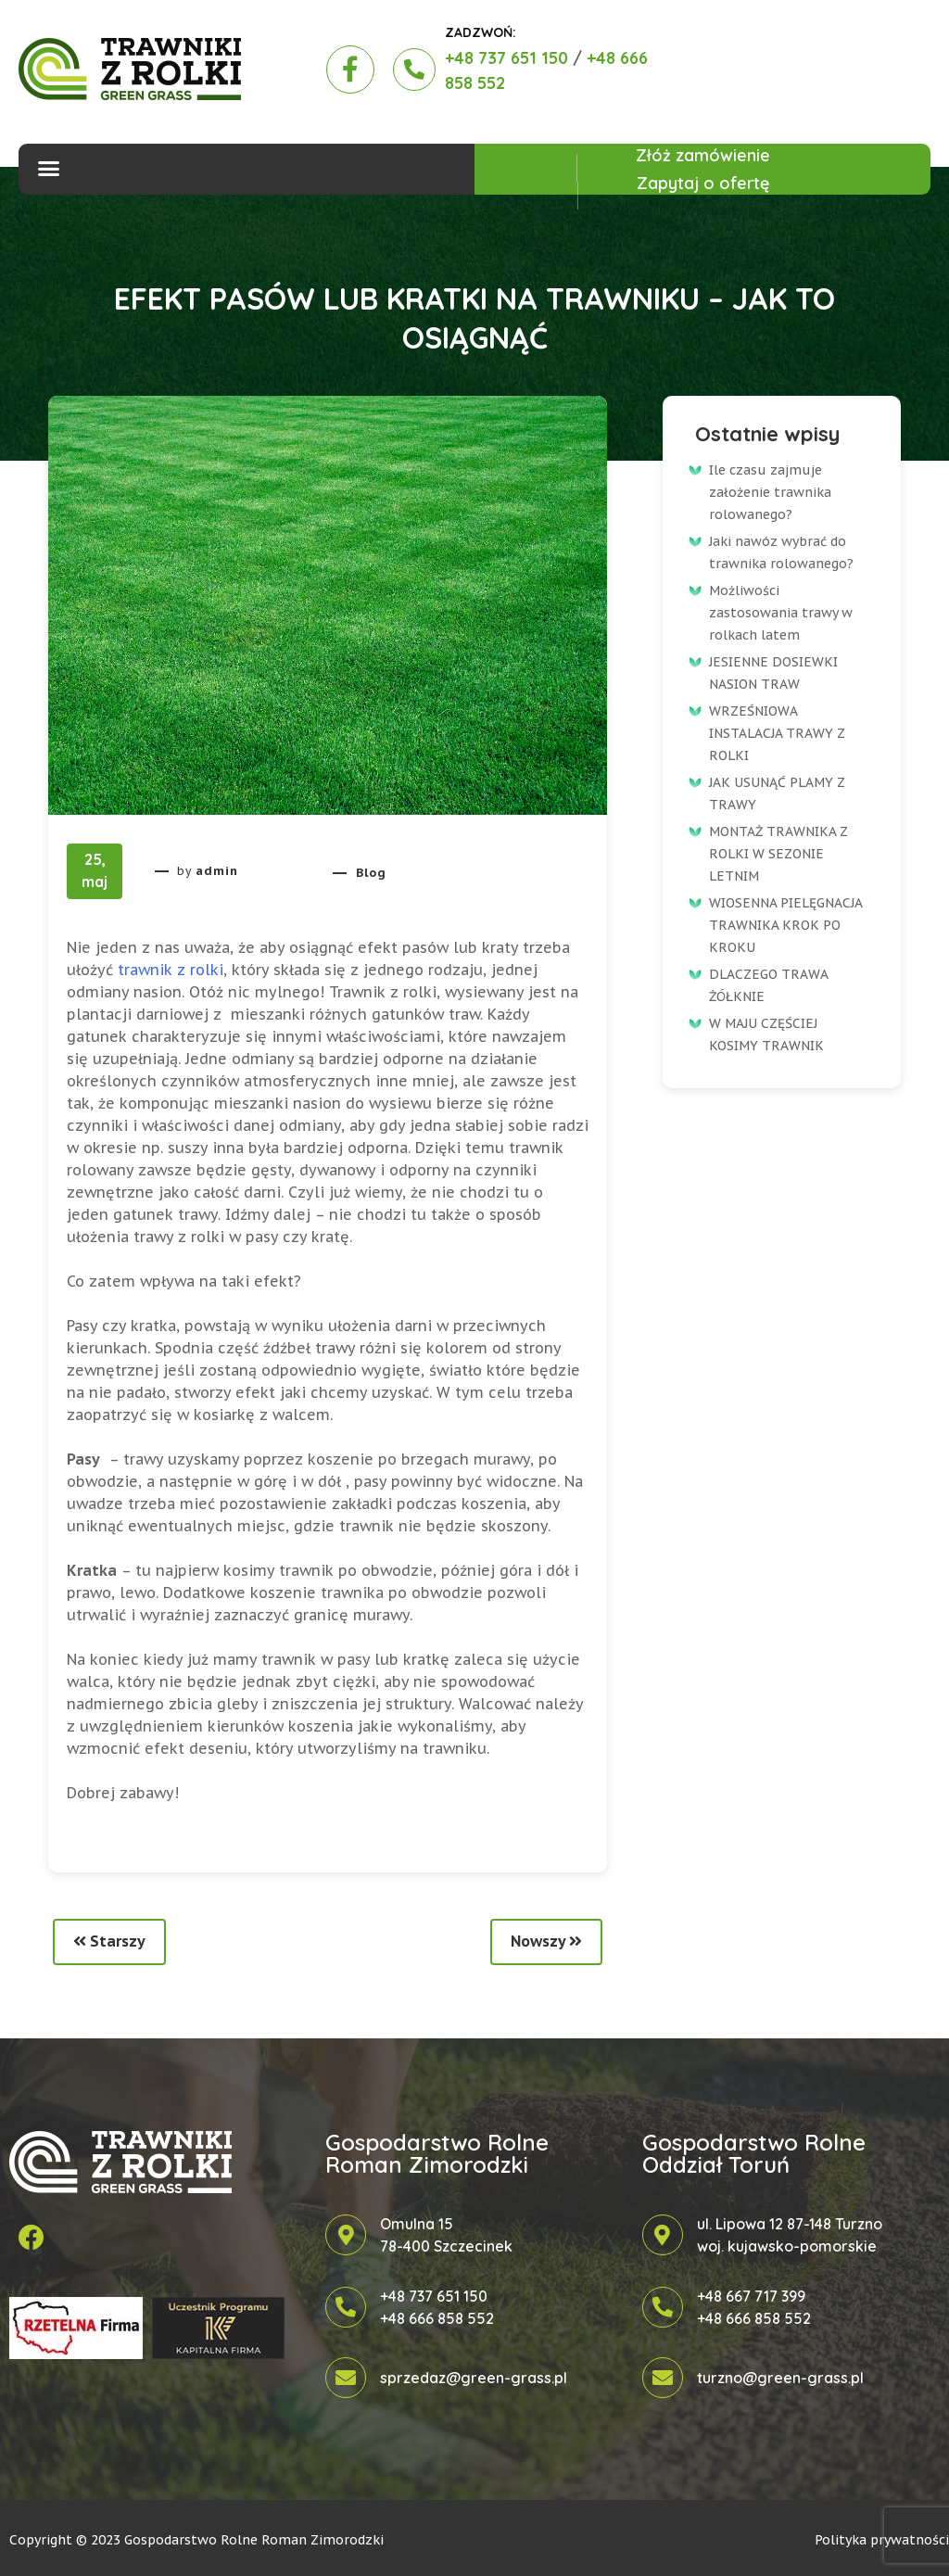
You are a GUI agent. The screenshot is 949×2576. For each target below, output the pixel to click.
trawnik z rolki (170, 969)
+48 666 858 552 (437, 2318)
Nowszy (546, 1941)
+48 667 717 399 (751, 2296)
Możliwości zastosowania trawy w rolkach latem (781, 612)
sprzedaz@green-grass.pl (473, 2377)
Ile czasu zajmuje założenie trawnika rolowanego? (770, 492)
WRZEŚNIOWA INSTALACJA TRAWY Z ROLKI (776, 733)
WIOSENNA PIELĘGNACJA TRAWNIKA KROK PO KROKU (785, 925)
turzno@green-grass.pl (780, 2377)
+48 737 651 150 (506, 58)
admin (217, 871)
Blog (371, 873)
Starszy (109, 1941)
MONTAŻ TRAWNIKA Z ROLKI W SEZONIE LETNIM (778, 853)
